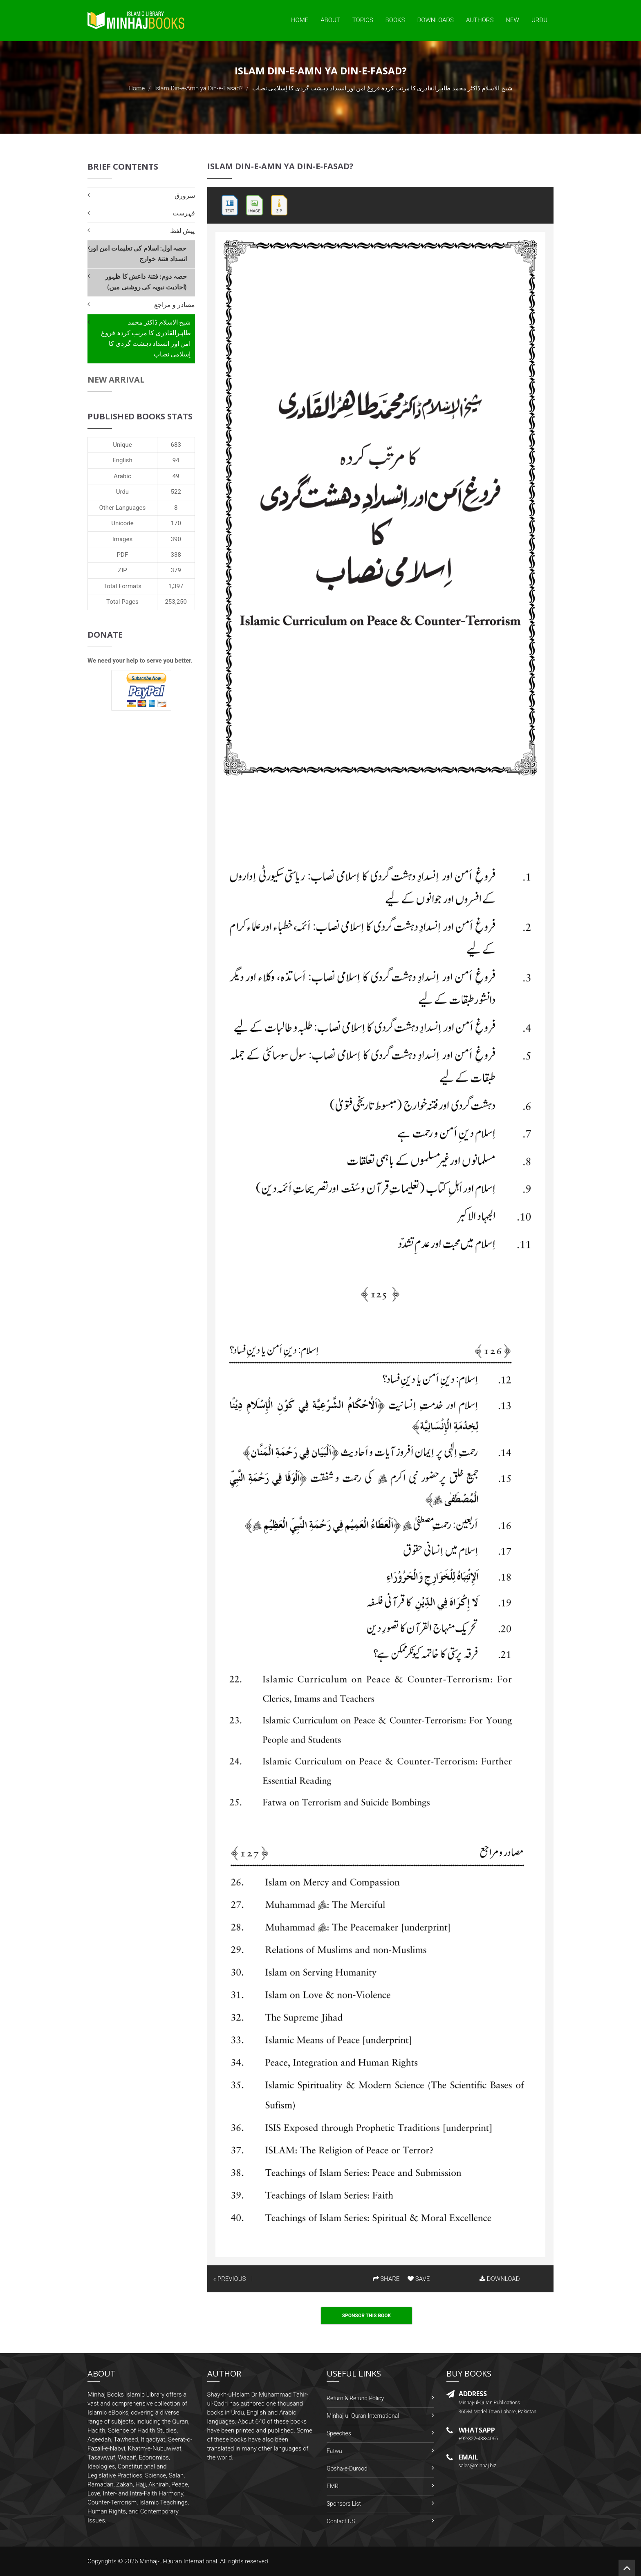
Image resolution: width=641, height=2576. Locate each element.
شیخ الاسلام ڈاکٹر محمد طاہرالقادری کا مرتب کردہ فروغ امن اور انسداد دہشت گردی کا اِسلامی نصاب (146, 338)
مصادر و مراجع (174, 305)
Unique (122, 444)
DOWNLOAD (500, 2279)
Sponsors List (344, 2503)
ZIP (122, 570)
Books (395, 20)
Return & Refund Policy (355, 2398)
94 (176, 460)
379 (176, 570)
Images (122, 539)
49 (176, 476)
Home (299, 20)
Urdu (539, 20)
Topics (362, 20)
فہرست (184, 213)
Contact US (341, 2521)
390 (176, 539)
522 (176, 491)
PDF (122, 554)
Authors (479, 20)
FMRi (333, 2486)
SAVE (419, 2279)
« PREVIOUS (229, 2279)
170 (176, 523)
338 (176, 554)
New (512, 20)
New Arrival (116, 379)
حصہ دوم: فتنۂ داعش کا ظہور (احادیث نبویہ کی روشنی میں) (146, 282)
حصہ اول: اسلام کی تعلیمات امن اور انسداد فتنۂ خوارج (138, 253)
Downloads (435, 20)
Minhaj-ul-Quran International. (179, 2561)
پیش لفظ (182, 231)
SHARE (386, 2279)
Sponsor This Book (366, 2315)
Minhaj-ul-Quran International (363, 2415)
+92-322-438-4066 (478, 2439)
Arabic (122, 476)
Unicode (122, 523)
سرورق (185, 195)
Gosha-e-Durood (347, 2468)
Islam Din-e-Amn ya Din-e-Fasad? (198, 88)
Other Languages (122, 507)
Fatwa (334, 2451)
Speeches (339, 2433)
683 (176, 444)
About (330, 20)
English (122, 460)
